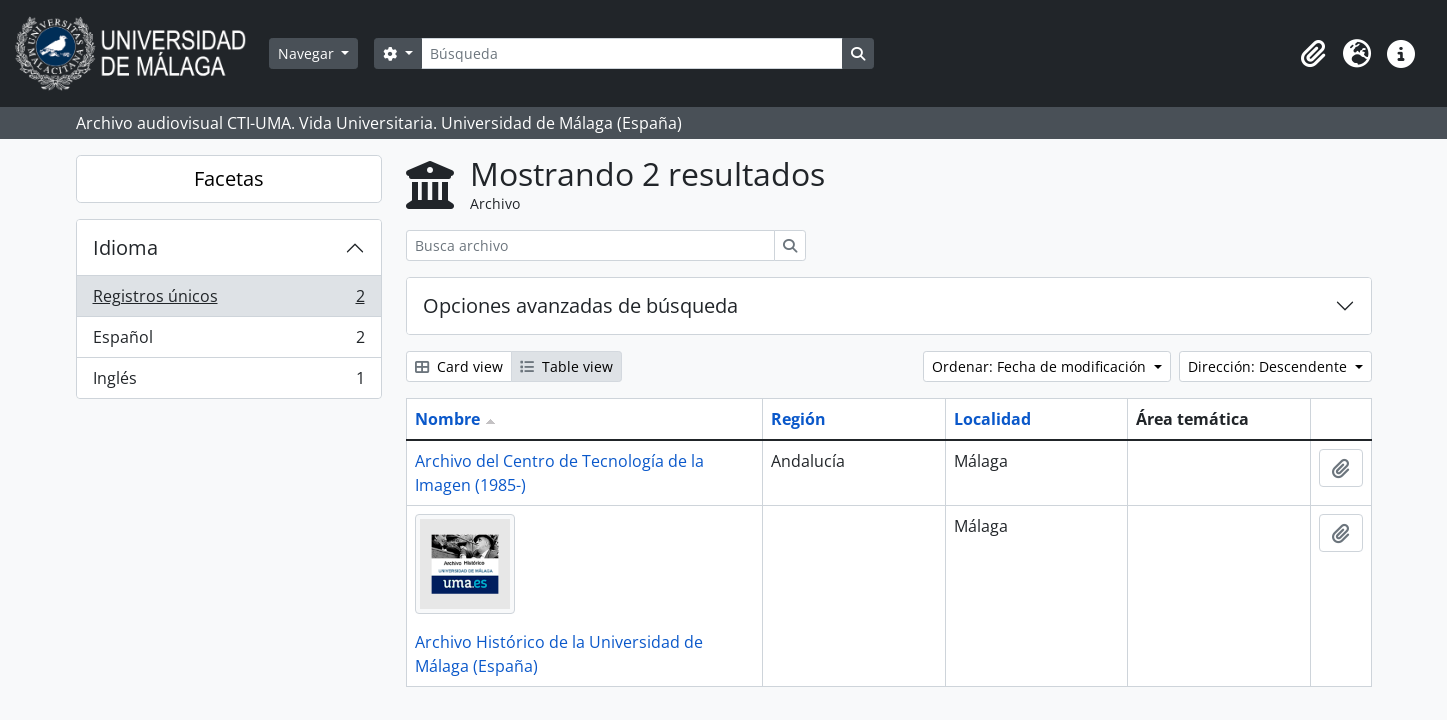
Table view (566, 366)
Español (228, 341)
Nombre (447, 419)
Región (798, 419)
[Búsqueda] (632, 53)
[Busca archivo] (590, 245)
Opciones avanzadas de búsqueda (580, 305)
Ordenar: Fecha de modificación (1041, 366)
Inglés (228, 382)
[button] (1313, 54)
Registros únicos (228, 300)
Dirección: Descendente (1269, 366)
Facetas (229, 178)
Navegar (308, 53)
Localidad (992, 419)
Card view (459, 366)
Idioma (125, 247)
